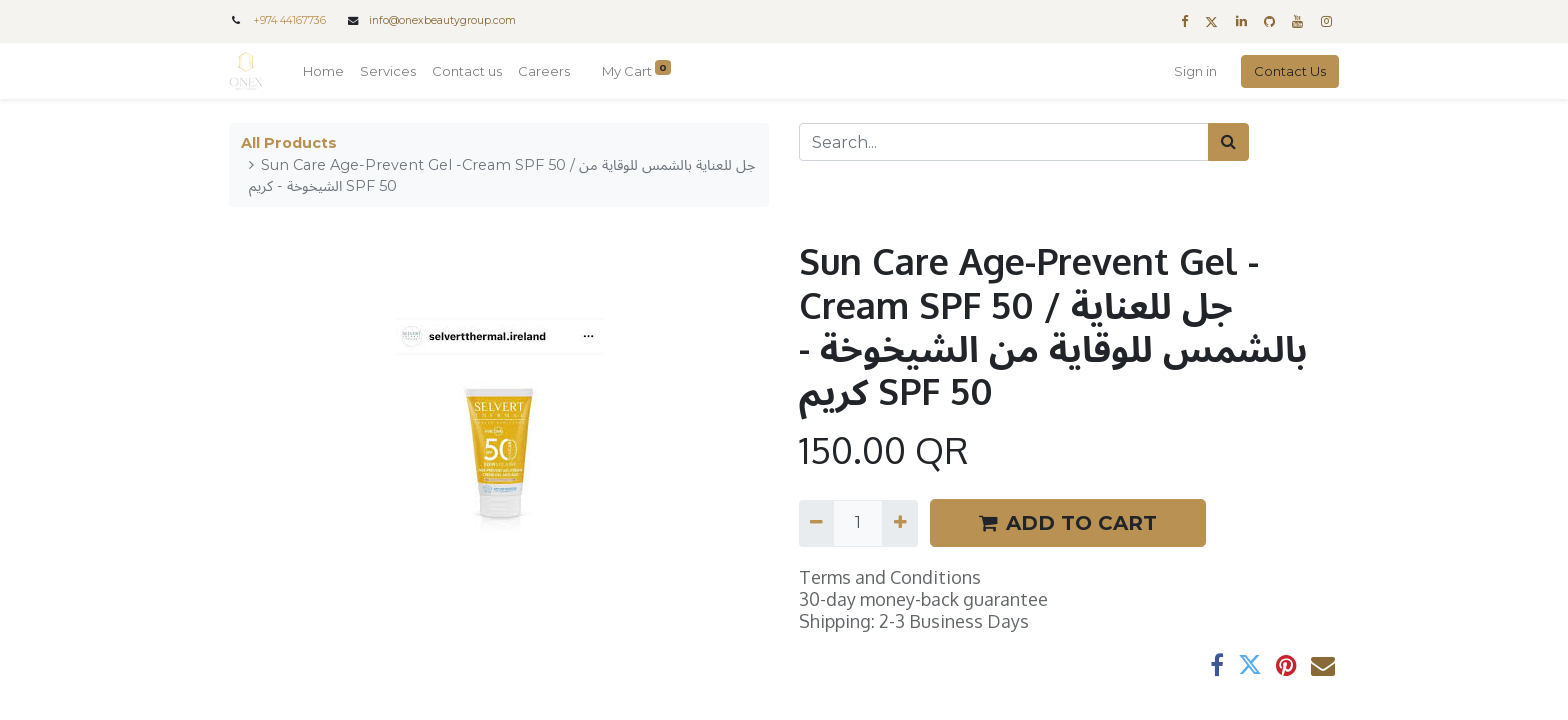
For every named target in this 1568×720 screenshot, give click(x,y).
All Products (289, 143)
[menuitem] (323, 72)
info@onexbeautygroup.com (442, 20)
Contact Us (1290, 71)
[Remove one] (816, 523)
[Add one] (899, 523)
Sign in (1195, 71)
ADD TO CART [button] (1068, 523)
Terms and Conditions (890, 577)
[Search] (1228, 142)
